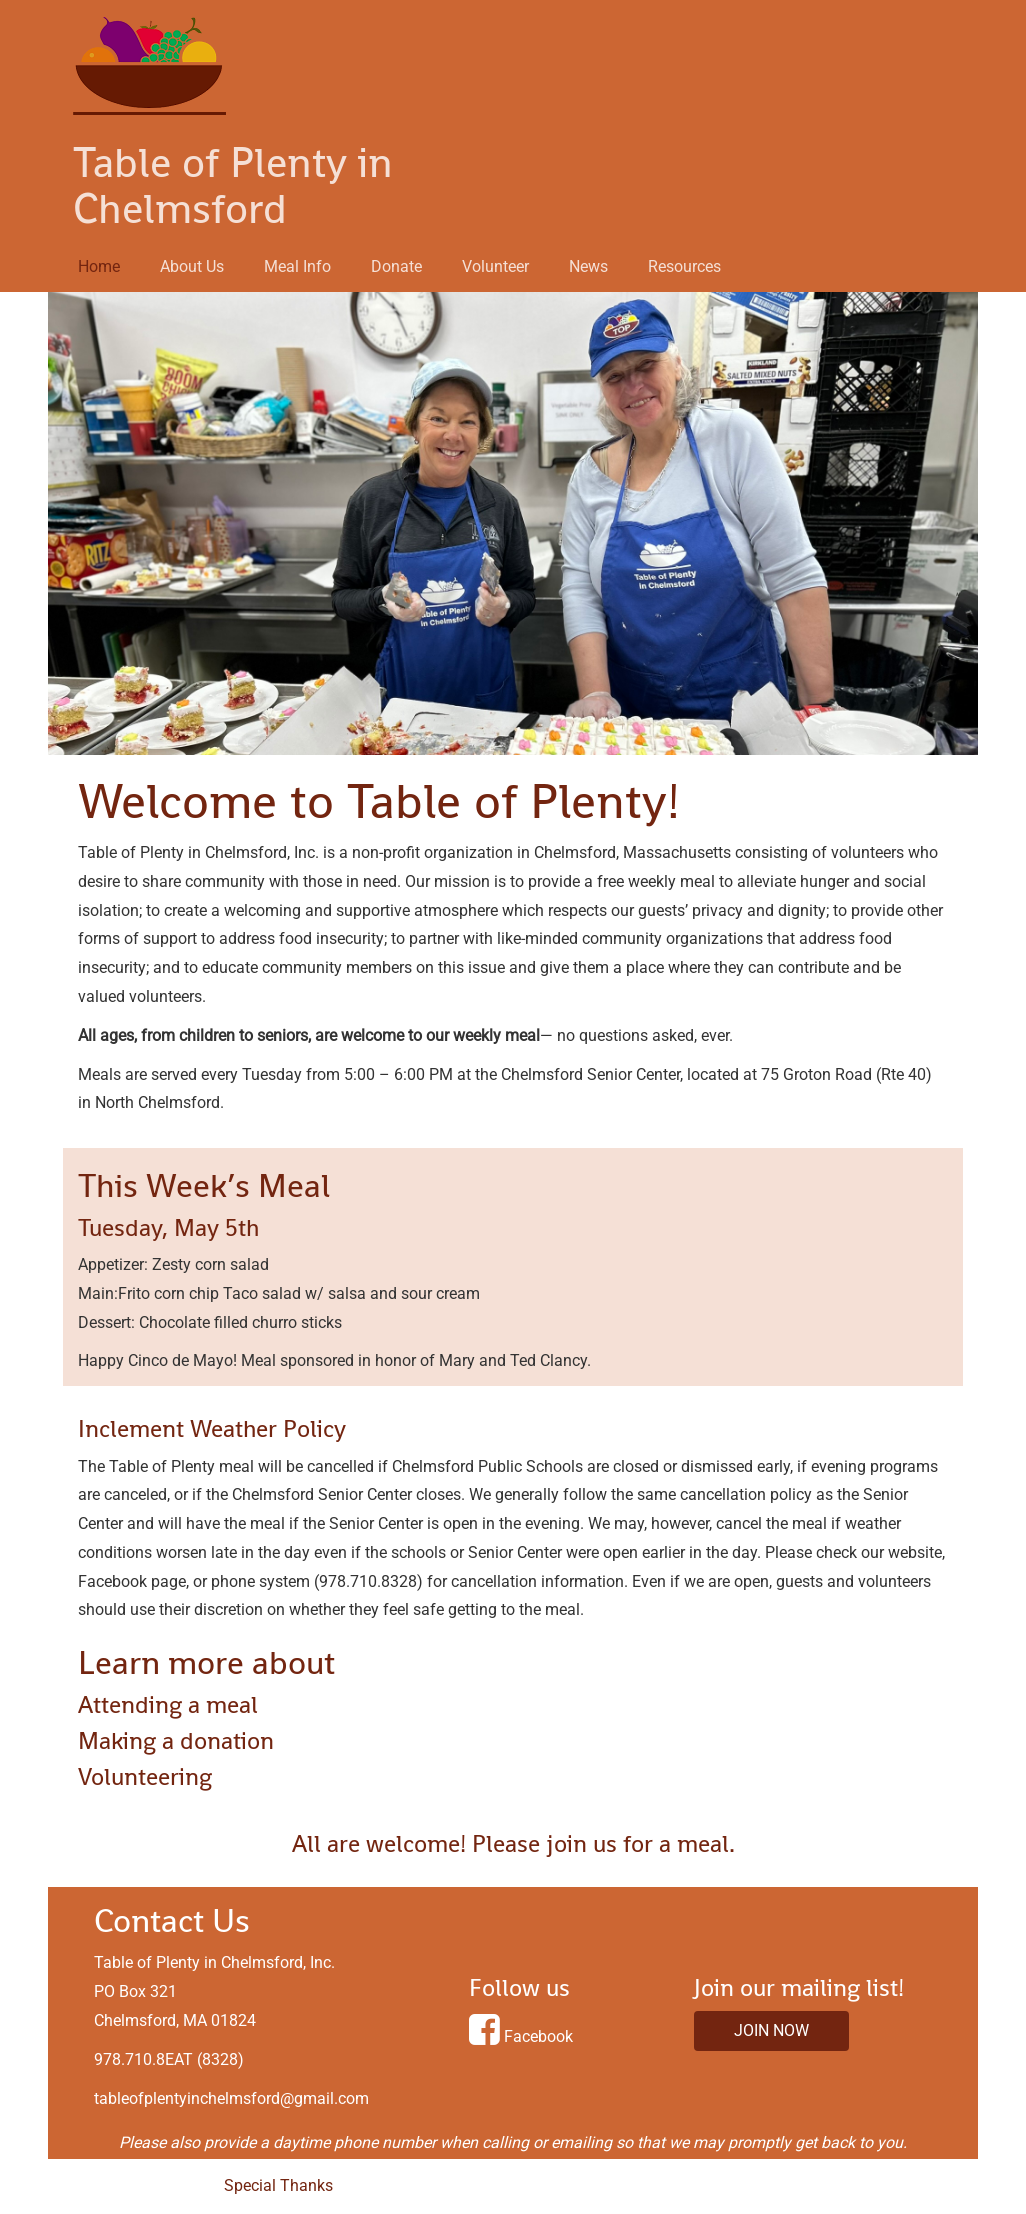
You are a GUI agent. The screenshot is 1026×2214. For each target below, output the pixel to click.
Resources (684, 266)
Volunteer (495, 266)
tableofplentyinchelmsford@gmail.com (231, 2098)
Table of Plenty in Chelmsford (233, 186)
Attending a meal (168, 1704)
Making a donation (176, 1740)
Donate (396, 266)
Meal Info (297, 266)
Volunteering (145, 1776)
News (588, 266)
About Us (192, 266)
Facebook (538, 2036)
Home (99, 266)
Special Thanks (278, 2185)
